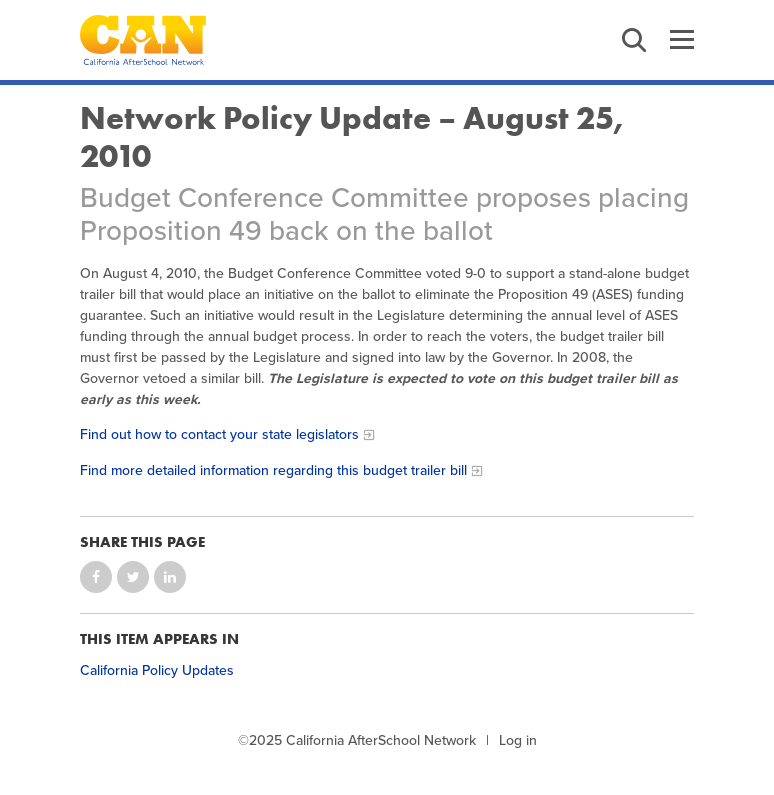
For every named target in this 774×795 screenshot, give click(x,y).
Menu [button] (682, 40)
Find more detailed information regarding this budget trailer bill (273, 470)
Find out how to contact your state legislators (219, 434)
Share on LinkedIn (170, 577)
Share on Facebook (96, 577)
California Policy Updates (157, 670)
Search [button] (634, 40)
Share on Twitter (133, 577)
